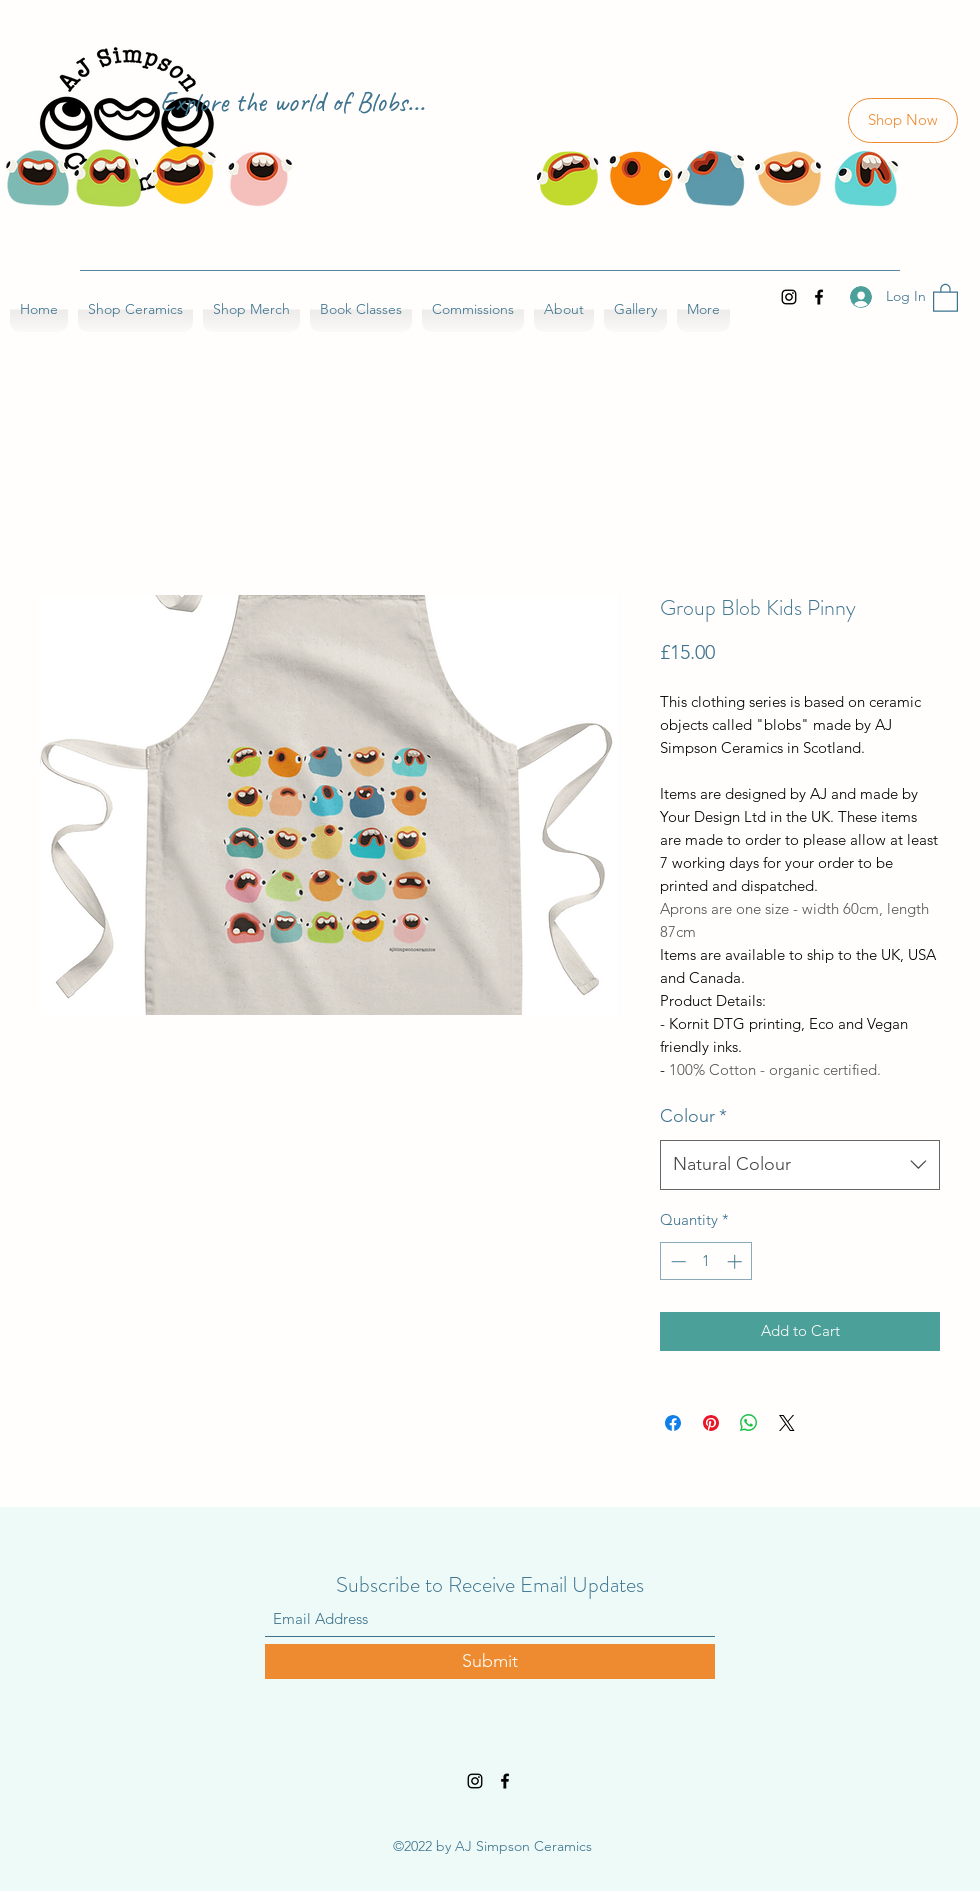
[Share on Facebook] (673, 1423)
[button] (945, 297)
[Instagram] (789, 297)
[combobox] (800, 1165)
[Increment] (736, 1261)
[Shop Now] (903, 120)
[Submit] (490, 1661)
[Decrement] (676, 1261)
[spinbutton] (706, 1261)
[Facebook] (819, 297)
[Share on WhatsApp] (749, 1423)
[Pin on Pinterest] (711, 1423)
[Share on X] (787, 1423)
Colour (693, 1116)
